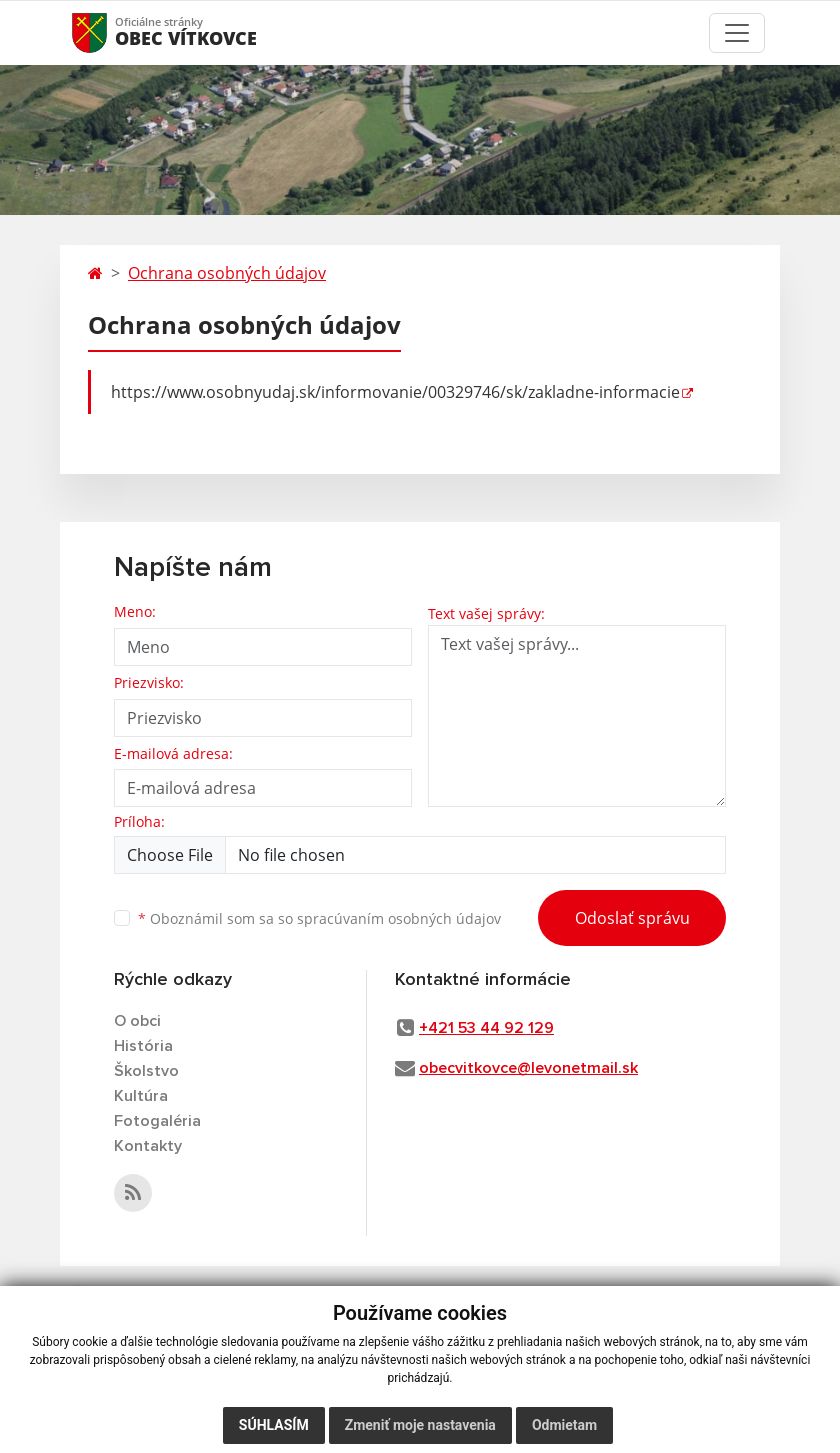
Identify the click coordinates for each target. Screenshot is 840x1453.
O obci (137, 1021)
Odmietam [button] (564, 1425)
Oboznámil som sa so (319, 918)
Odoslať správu (632, 918)
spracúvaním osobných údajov (399, 918)
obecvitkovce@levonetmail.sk (528, 1068)
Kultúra (141, 1096)
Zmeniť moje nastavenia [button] (420, 1425)
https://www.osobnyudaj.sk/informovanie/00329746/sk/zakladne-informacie (395, 392)
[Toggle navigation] (737, 33)
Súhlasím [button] (274, 1425)
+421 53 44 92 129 (486, 1028)
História (143, 1046)
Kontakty (148, 1146)
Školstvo (146, 1071)
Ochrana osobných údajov (227, 273)
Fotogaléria (157, 1121)
